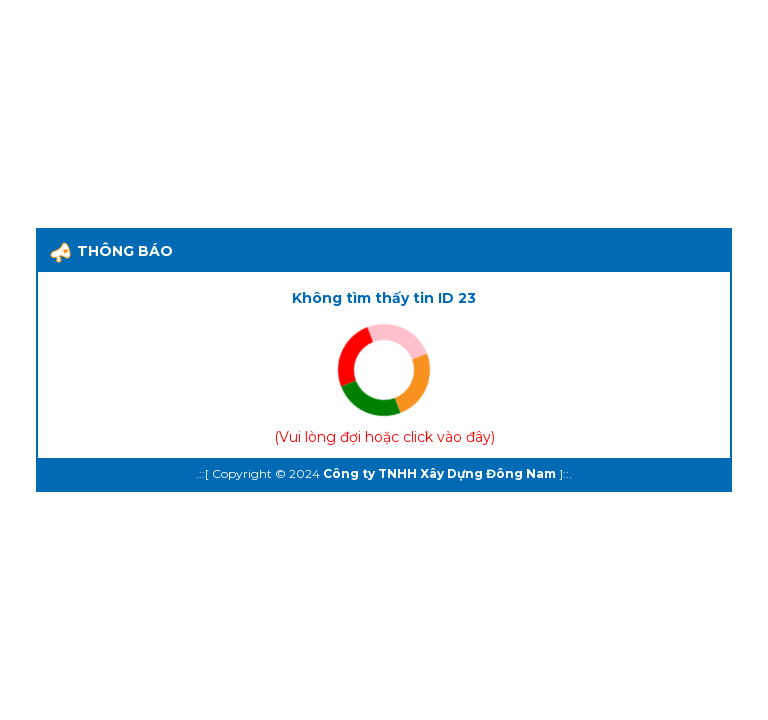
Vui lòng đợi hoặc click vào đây (385, 437)
